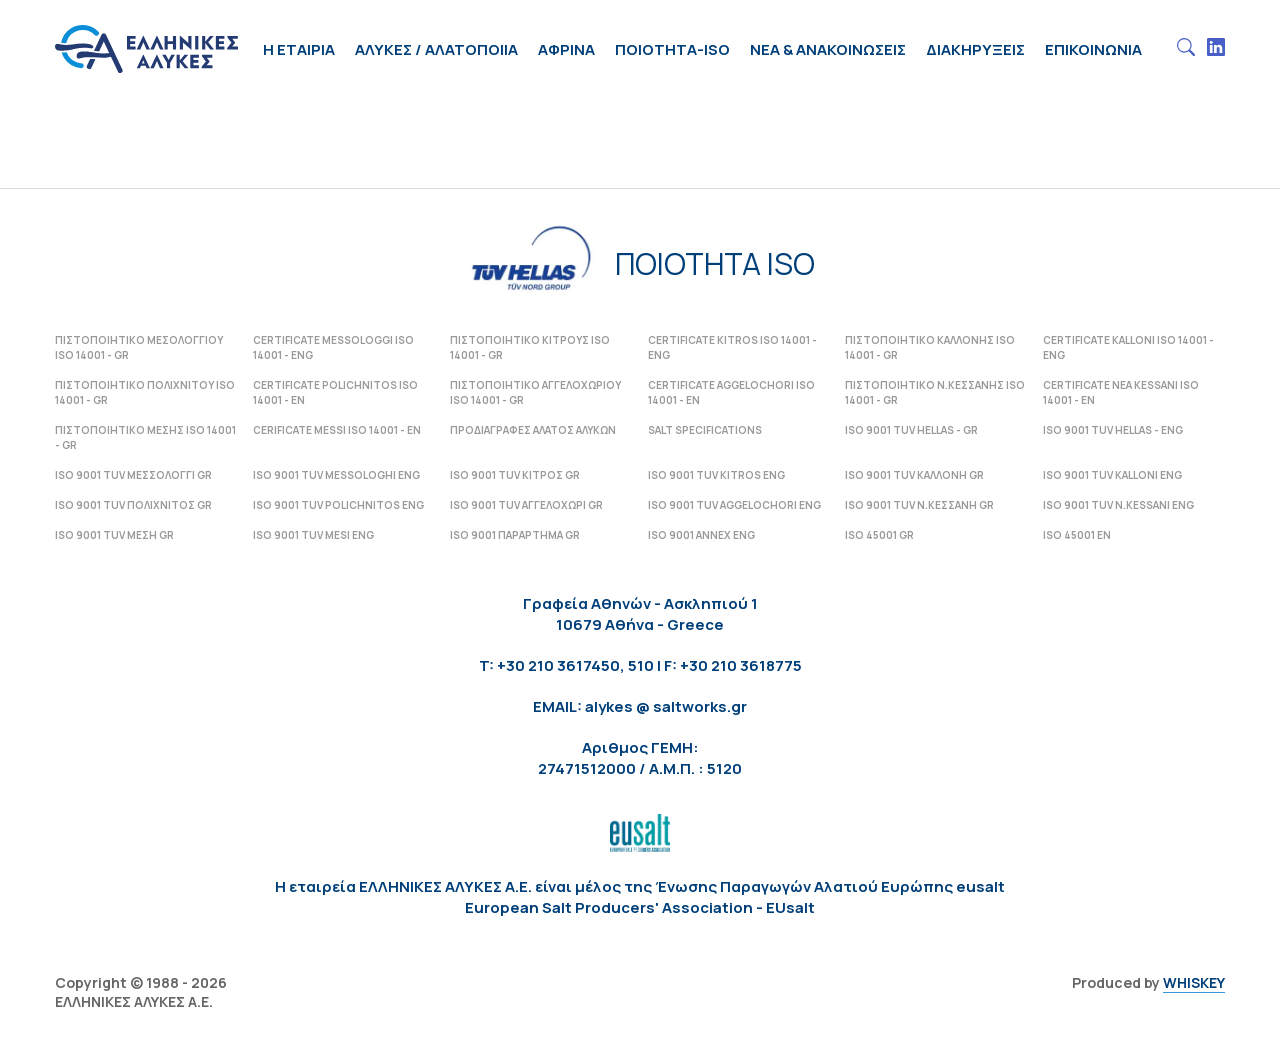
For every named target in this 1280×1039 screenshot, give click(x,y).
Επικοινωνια (1093, 49)
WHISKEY (1194, 982)
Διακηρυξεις (975, 49)
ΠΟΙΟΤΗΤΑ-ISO (672, 49)
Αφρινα (566, 49)
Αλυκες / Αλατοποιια (436, 49)
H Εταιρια (299, 49)
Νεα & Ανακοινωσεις (828, 49)
